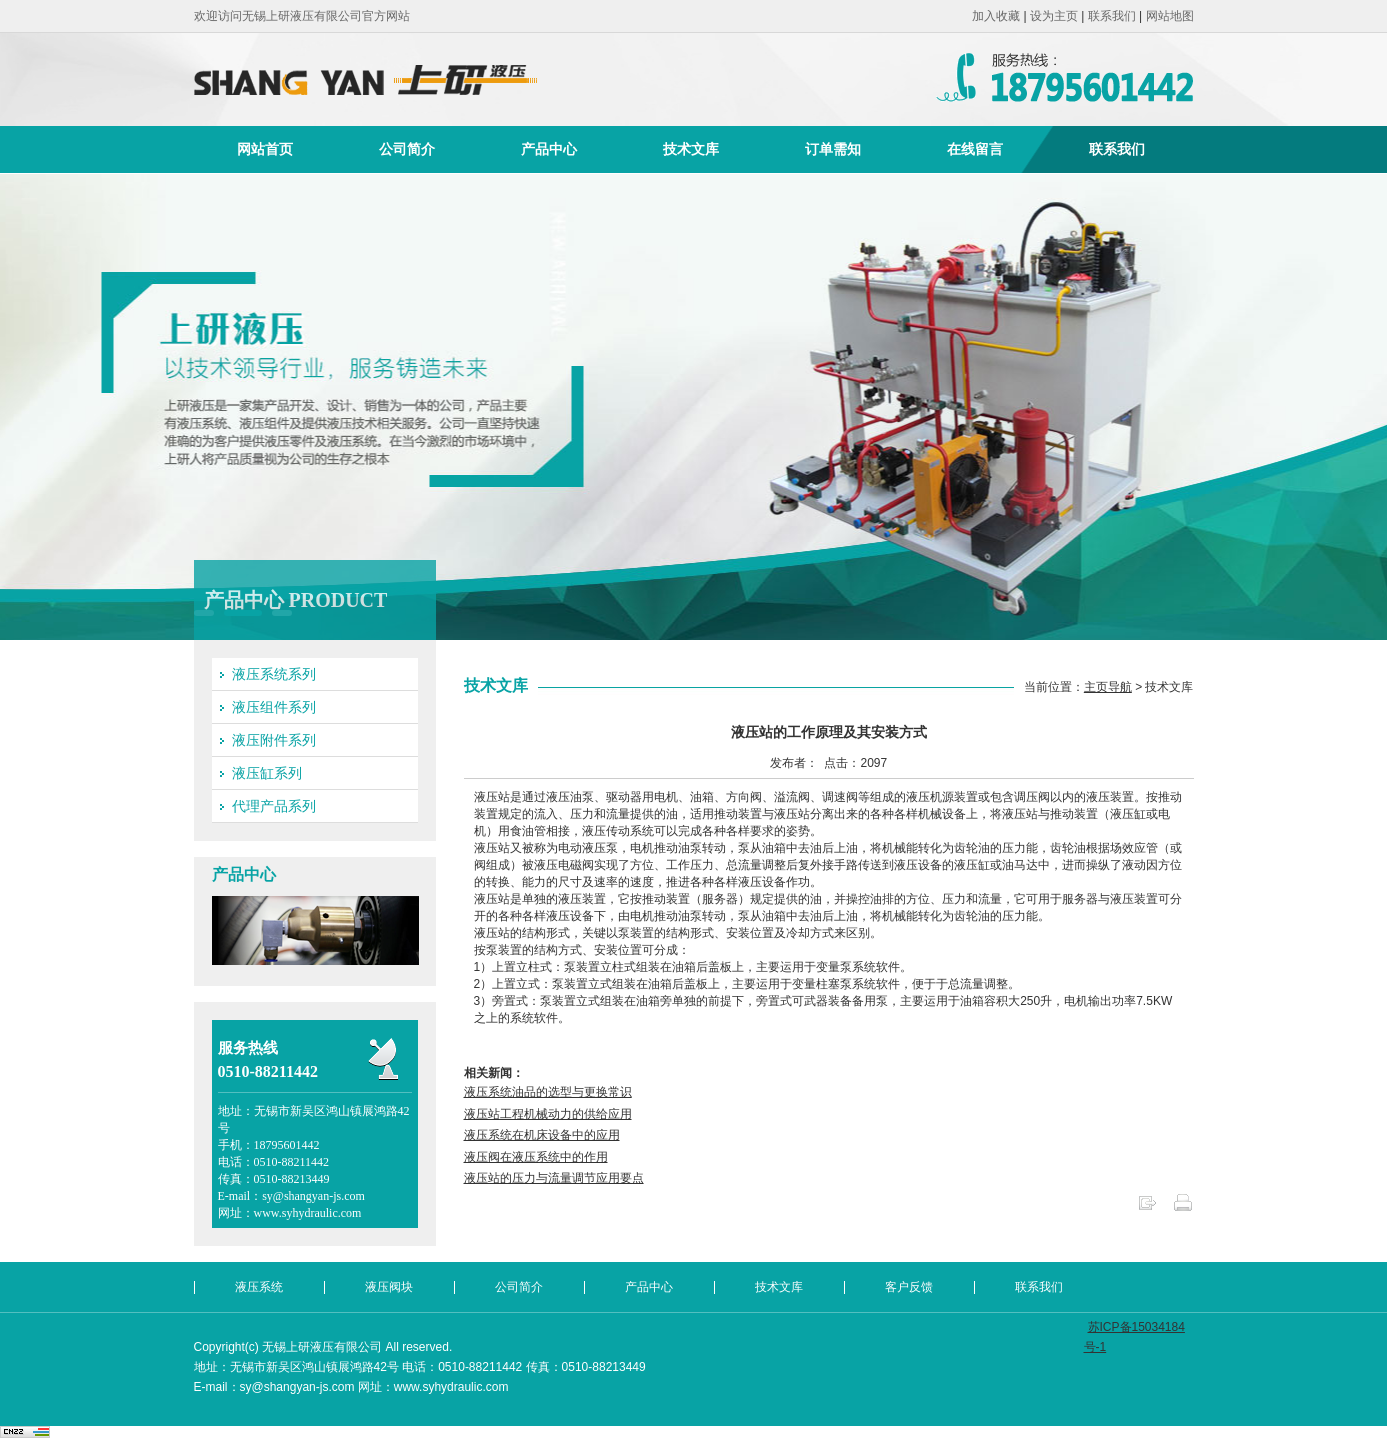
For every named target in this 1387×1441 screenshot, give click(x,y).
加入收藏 (996, 16)
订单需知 (833, 149)
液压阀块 (389, 1287)
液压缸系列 (267, 773)
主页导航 (1108, 687)
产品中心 (549, 149)
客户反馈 (909, 1287)
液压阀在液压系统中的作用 (536, 1157)
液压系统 (259, 1287)
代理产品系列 (274, 806)
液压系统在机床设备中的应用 (542, 1135)
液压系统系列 (274, 674)
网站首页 (265, 149)
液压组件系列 (274, 707)
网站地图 (1170, 16)
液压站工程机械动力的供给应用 (548, 1114)
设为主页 (1054, 16)
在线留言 (975, 149)
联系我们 (1112, 16)
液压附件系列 (274, 740)
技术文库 (691, 149)
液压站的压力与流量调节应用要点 (554, 1178)
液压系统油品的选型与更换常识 (548, 1092)
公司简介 (407, 149)
